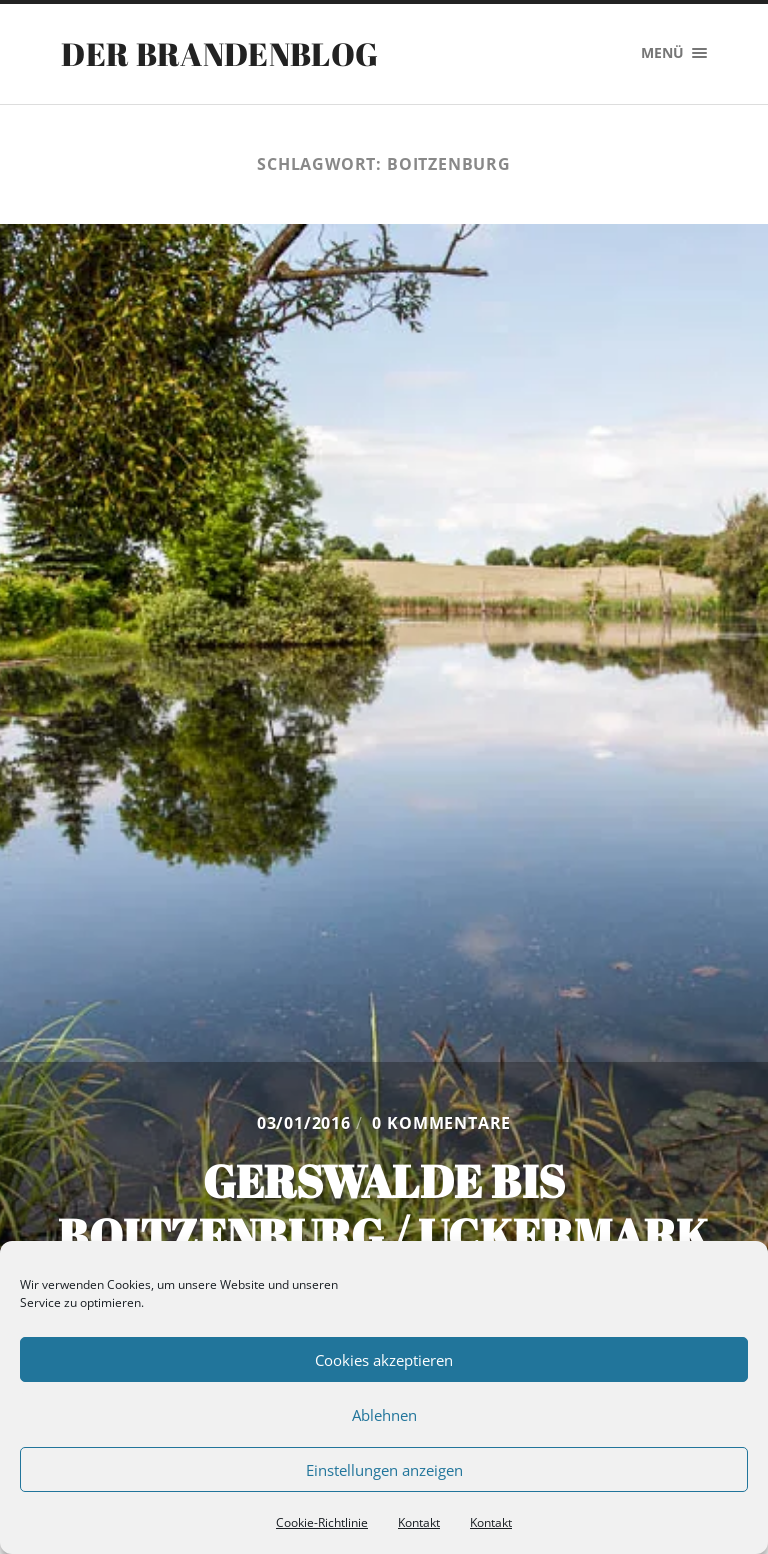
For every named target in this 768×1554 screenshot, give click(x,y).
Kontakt (419, 1522)
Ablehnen (384, 1415)
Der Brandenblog (219, 53)
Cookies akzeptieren (384, 1360)
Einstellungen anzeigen (384, 1470)
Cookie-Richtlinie (322, 1522)
